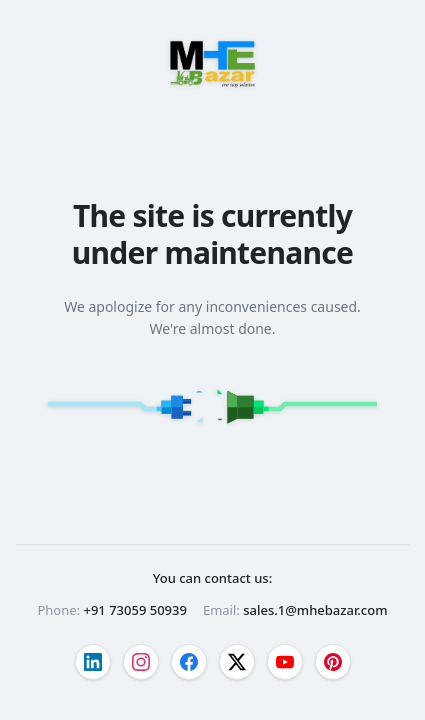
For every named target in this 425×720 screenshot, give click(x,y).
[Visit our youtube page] (285, 662)
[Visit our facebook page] (189, 662)
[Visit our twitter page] (237, 662)
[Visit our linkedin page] (93, 662)
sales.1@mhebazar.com (315, 610)
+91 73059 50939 (134, 610)
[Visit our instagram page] (141, 662)
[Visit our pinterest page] (333, 662)
